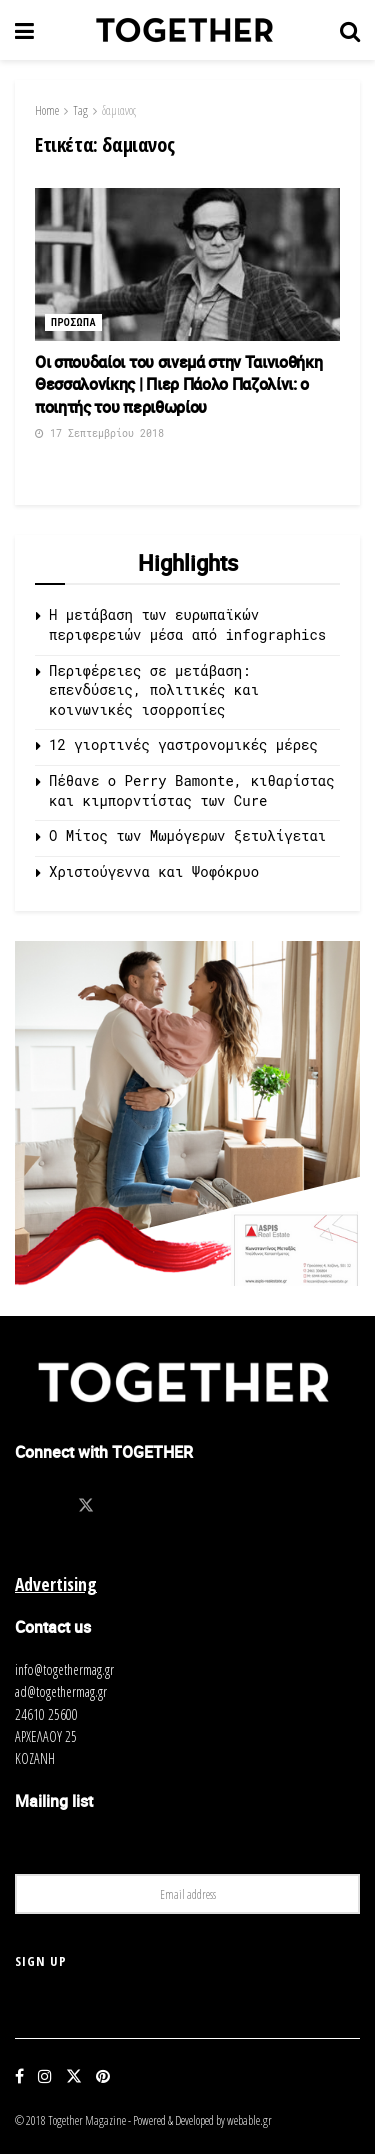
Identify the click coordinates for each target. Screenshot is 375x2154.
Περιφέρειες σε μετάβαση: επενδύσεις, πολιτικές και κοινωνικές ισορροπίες (154, 690)
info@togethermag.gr (64, 1669)
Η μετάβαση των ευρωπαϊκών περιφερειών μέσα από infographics (187, 624)
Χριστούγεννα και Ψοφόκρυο (154, 871)
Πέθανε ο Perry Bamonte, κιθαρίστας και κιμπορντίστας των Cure (192, 790)
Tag (80, 110)
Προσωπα (73, 322)
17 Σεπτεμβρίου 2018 (99, 433)
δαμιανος (119, 110)
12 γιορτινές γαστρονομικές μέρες (183, 744)
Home (47, 110)
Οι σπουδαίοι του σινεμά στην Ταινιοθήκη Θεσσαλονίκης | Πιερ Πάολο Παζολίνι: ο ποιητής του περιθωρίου (179, 384)
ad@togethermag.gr (61, 1691)
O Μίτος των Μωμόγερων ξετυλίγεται (187, 835)
